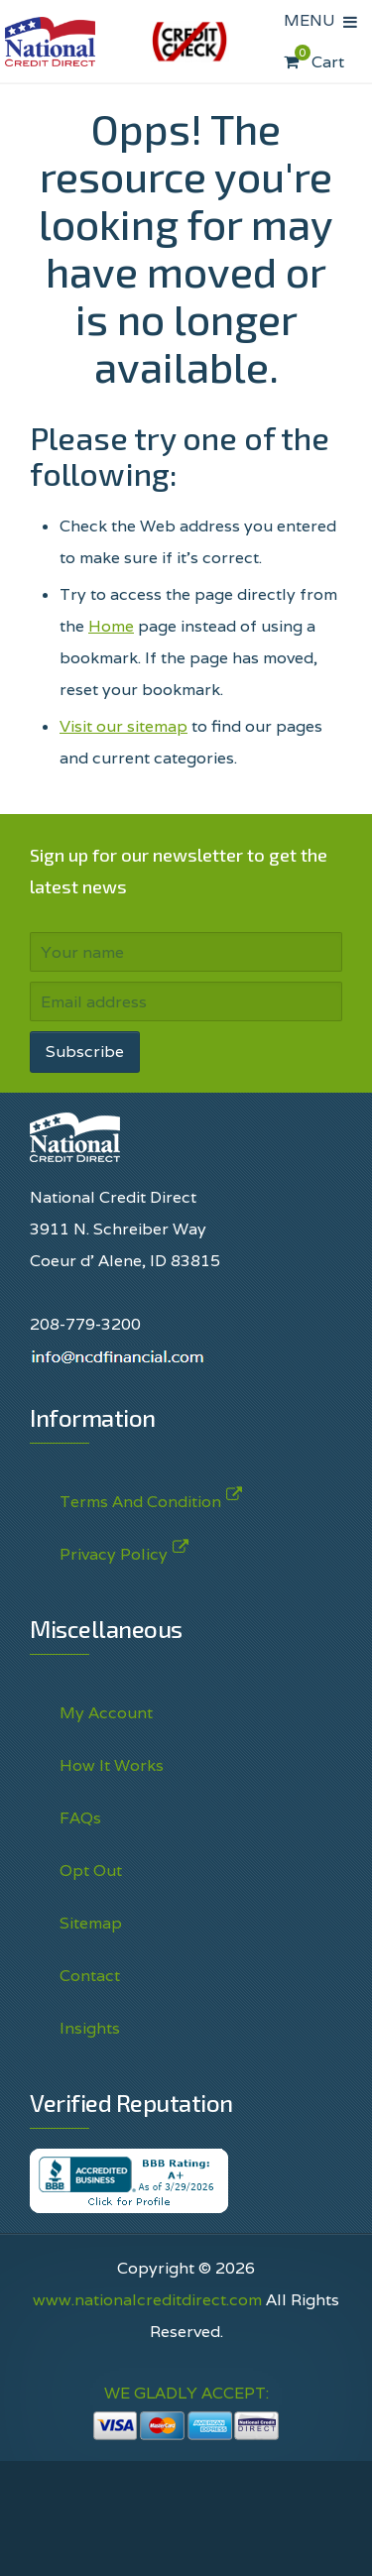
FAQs (80, 1818)
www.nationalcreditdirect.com (147, 2299)
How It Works (112, 1765)
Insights (90, 2028)
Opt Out (91, 1870)
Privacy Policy (114, 1550)
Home (111, 626)
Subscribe (85, 1051)
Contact (90, 1975)
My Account (106, 1712)
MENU (313, 20)
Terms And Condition (140, 1497)
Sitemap (91, 1923)
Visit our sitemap (123, 726)
